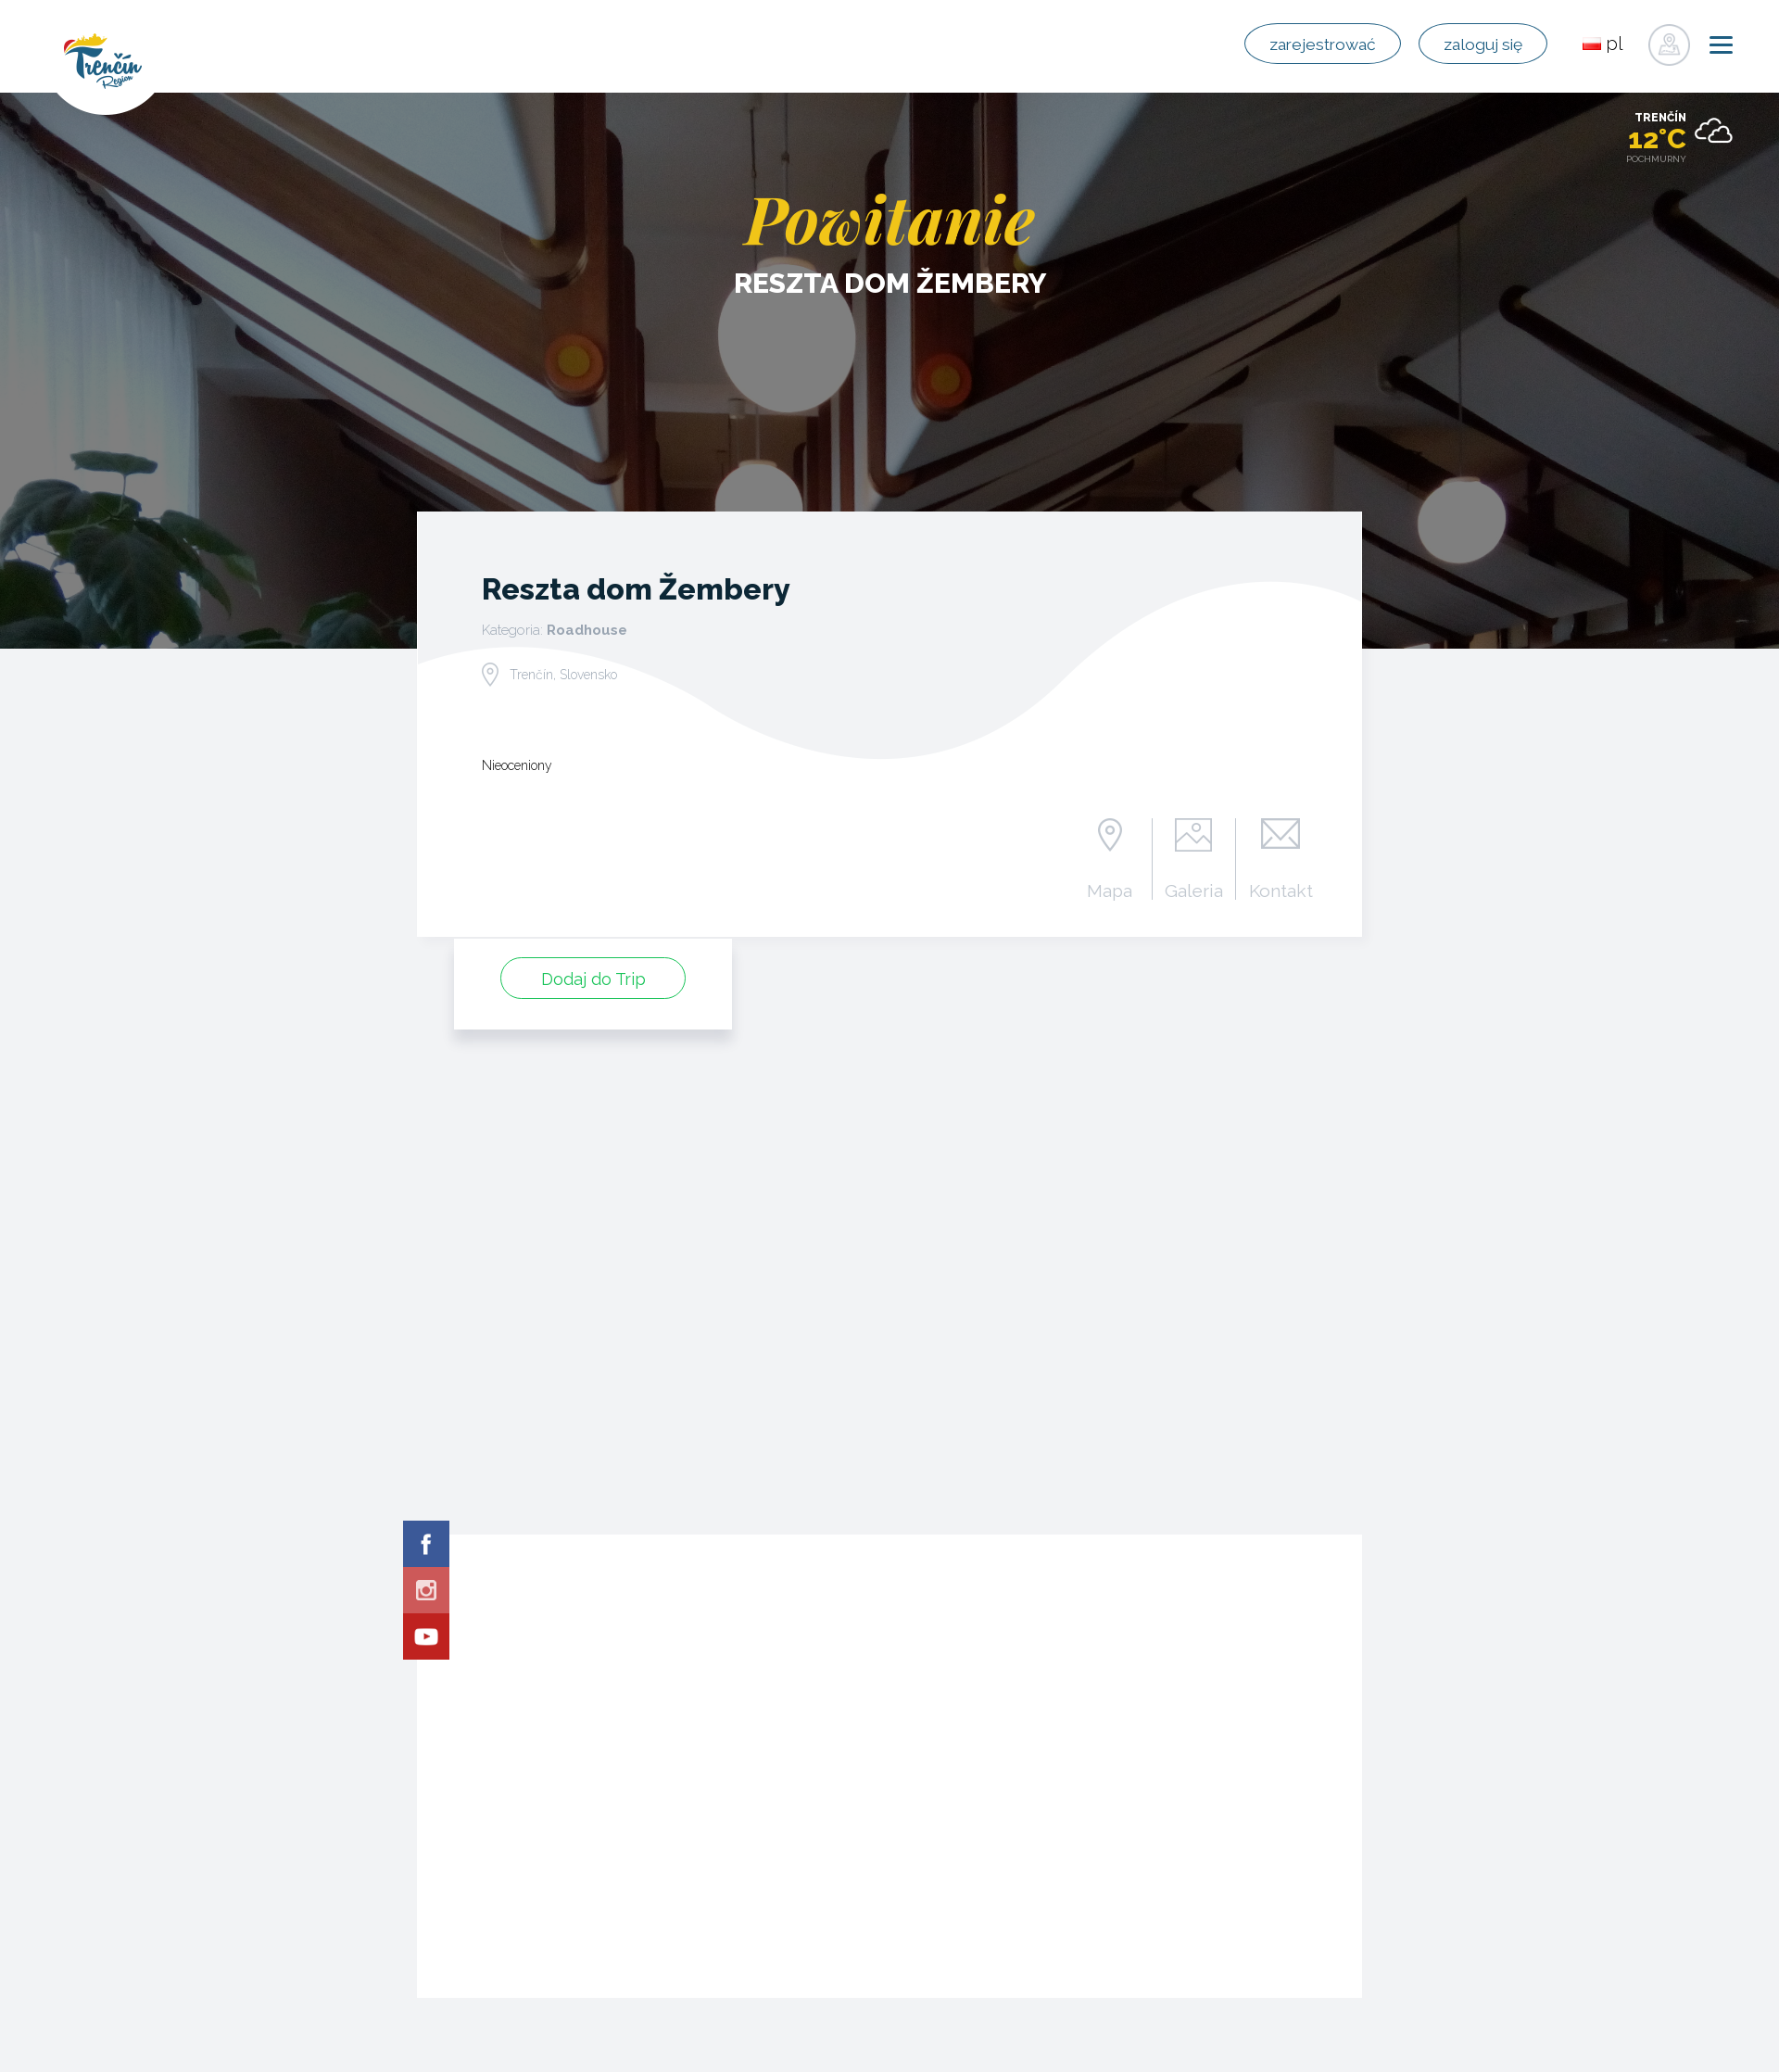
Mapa (1102, 889)
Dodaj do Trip (593, 977)
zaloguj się (1470, 44)
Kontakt (1278, 889)
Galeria (1188, 889)
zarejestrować (1287, 44)
